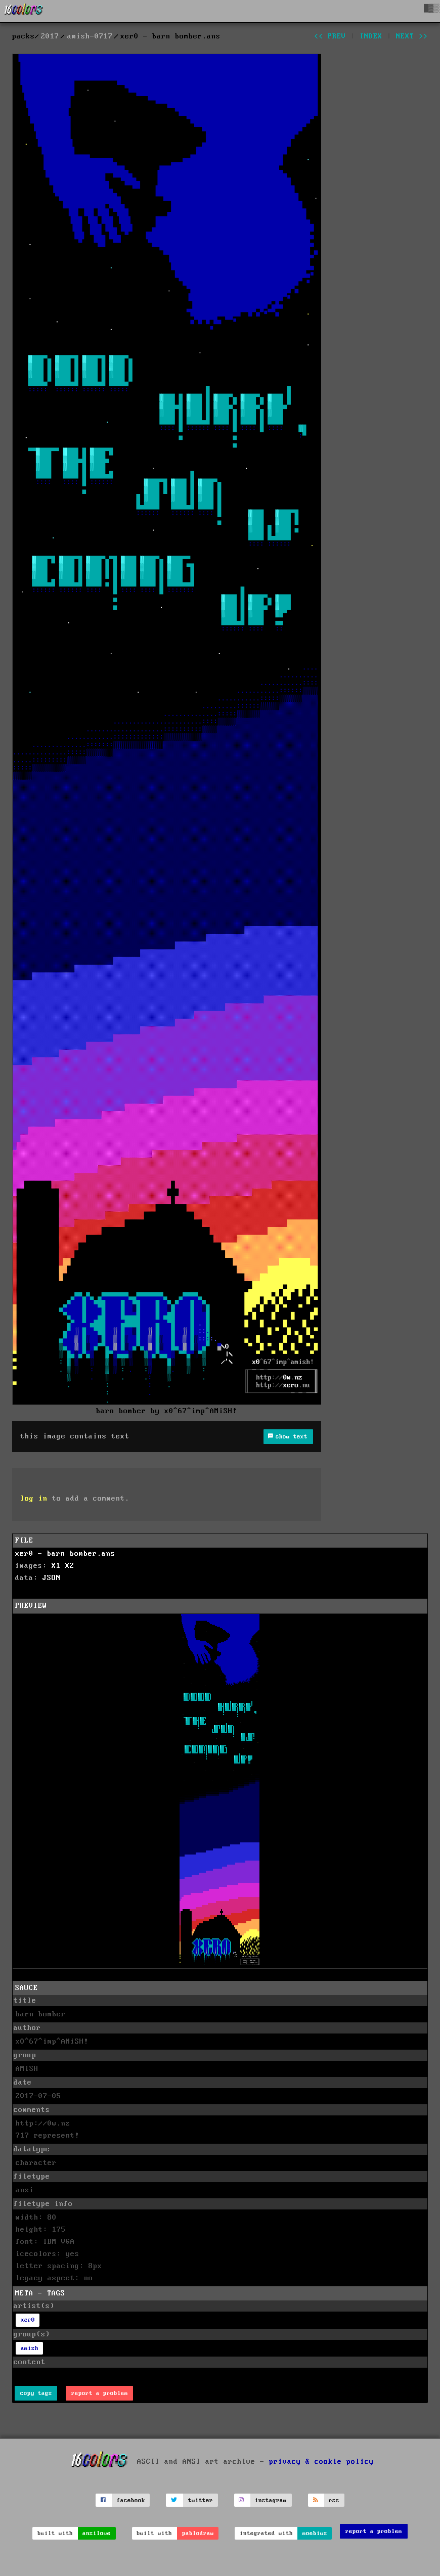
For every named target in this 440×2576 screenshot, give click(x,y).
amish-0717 (90, 36)
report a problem (99, 2393)
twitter (200, 2500)
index (371, 36)
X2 (69, 1566)
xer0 (28, 2320)
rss (334, 2500)
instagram (271, 2500)
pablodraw (198, 2533)
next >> (412, 36)
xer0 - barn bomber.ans (65, 1554)
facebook (131, 2500)
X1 (56, 1566)
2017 (50, 36)
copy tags (36, 2393)
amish (29, 2348)
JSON (51, 1578)
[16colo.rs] (24, 11)
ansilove (96, 2533)
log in (34, 1499)
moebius (314, 2533)
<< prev (330, 36)
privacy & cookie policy (321, 2462)
